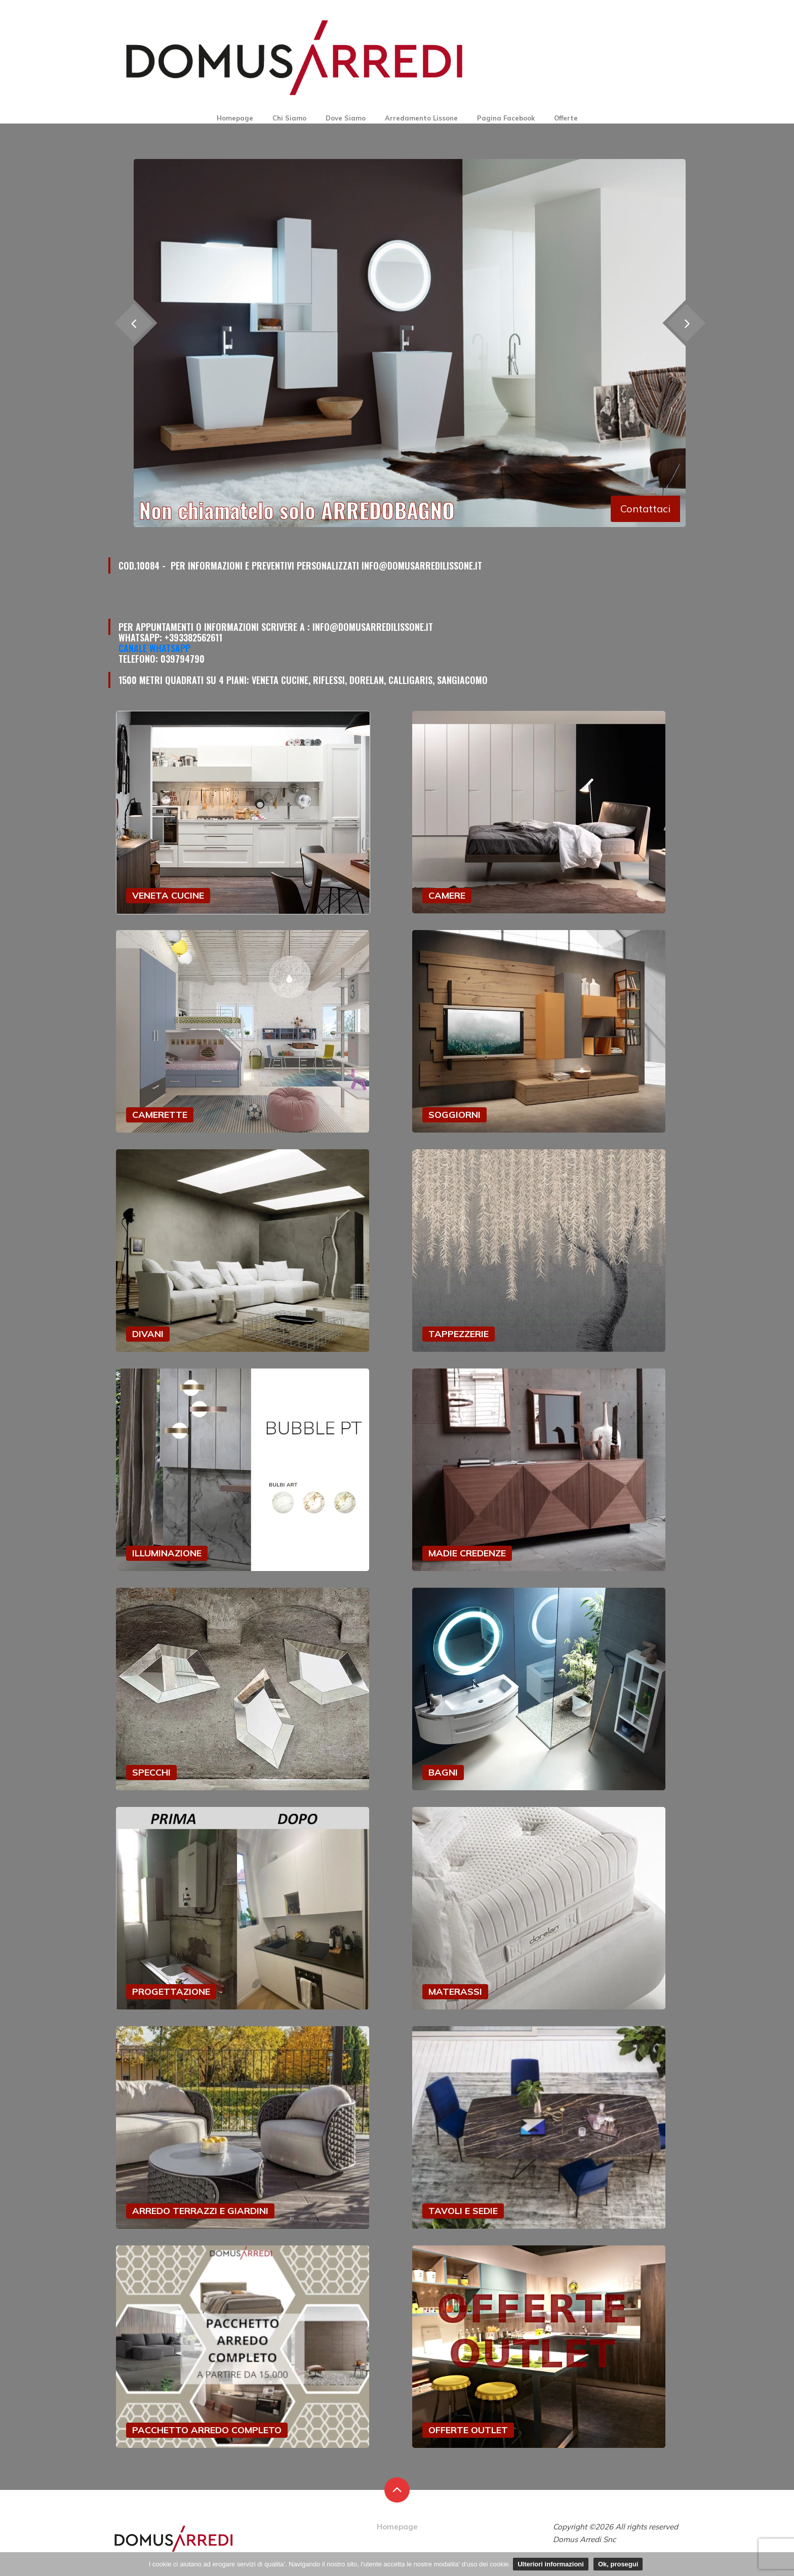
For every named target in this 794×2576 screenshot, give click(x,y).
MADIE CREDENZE (467, 1553)
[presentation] (685, 322)
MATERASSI (455, 1991)
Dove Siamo (346, 118)
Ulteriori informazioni (551, 2564)
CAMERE (446, 895)
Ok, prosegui (618, 2564)
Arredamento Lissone (421, 118)
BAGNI (443, 1772)
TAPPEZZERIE (458, 1334)
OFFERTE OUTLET (468, 2430)
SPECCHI (151, 1772)
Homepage (235, 118)
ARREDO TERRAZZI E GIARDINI (200, 2211)
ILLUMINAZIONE (167, 1553)
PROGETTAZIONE (171, 1991)
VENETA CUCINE (168, 895)
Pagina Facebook (506, 118)
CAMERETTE (159, 1114)
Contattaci (645, 508)
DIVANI (148, 1334)
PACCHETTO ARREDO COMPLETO (207, 2430)
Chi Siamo (289, 118)
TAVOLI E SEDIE (463, 2211)
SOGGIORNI (454, 1114)
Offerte (566, 118)
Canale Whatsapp (154, 648)
